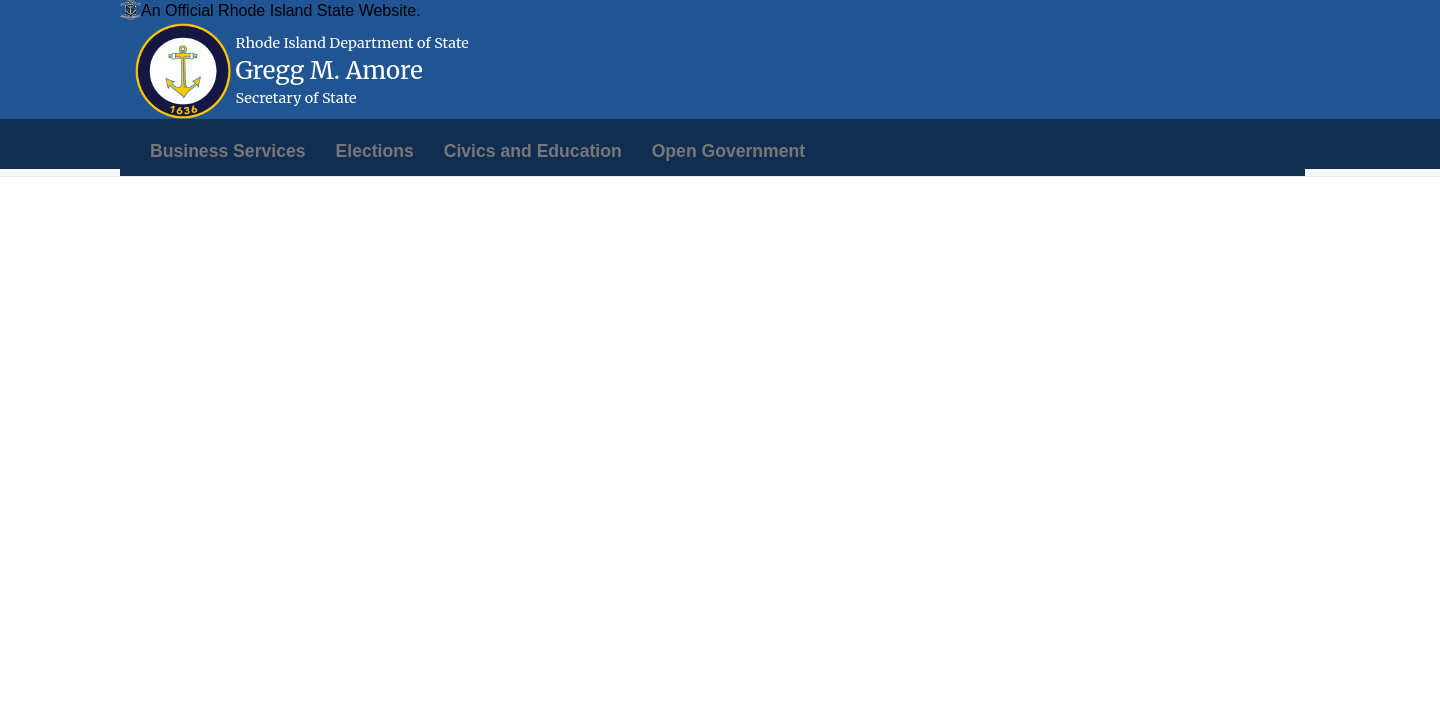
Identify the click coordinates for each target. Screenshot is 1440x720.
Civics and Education (533, 151)
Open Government (728, 151)
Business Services (228, 151)
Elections (375, 151)
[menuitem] (228, 151)
